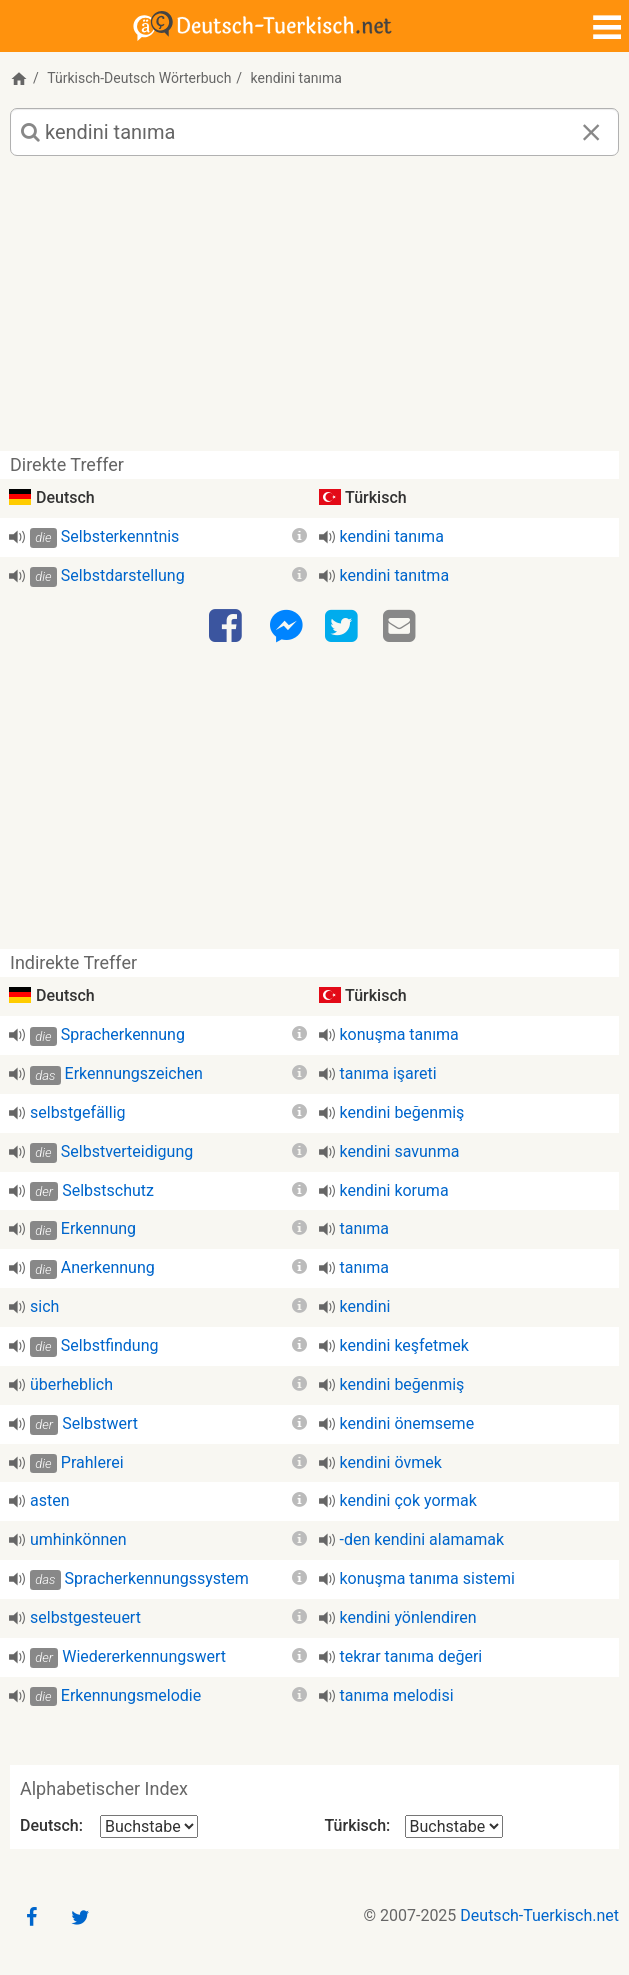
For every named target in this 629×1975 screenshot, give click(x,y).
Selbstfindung (110, 1345)
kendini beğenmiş (402, 1112)
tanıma (364, 1228)
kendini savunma (400, 1151)
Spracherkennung (123, 1034)
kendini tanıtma (395, 575)
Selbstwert (100, 1423)
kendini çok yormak (408, 1500)
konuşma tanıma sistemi (427, 1578)
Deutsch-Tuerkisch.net (539, 1915)
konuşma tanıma (399, 1034)
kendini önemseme (407, 1423)
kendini (365, 1306)
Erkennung (98, 1228)
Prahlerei (92, 1462)
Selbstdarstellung (123, 575)
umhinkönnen (78, 1539)
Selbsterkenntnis (120, 536)
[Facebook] (228, 627)
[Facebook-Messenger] (286, 627)
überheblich (71, 1384)
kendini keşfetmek (404, 1345)
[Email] (402, 627)
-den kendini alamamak (422, 1539)
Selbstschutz (108, 1190)
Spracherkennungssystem (157, 1578)
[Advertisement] (314, 311)
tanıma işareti (388, 1073)
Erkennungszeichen (134, 1073)
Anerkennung (108, 1267)
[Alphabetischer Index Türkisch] (454, 1826)
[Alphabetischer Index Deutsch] (149, 1826)
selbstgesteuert (85, 1617)
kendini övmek (391, 1462)
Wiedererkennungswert (144, 1656)
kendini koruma (394, 1190)
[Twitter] (344, 627)
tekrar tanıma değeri (411, 1656)
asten (50, 1500)
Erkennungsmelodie (131, 1695)
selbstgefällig (78, 1112)
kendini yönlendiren (408, 1617)
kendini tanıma (392, 536)
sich (44, 1306)
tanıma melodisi (397, 1695)
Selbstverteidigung (127, 1151)
